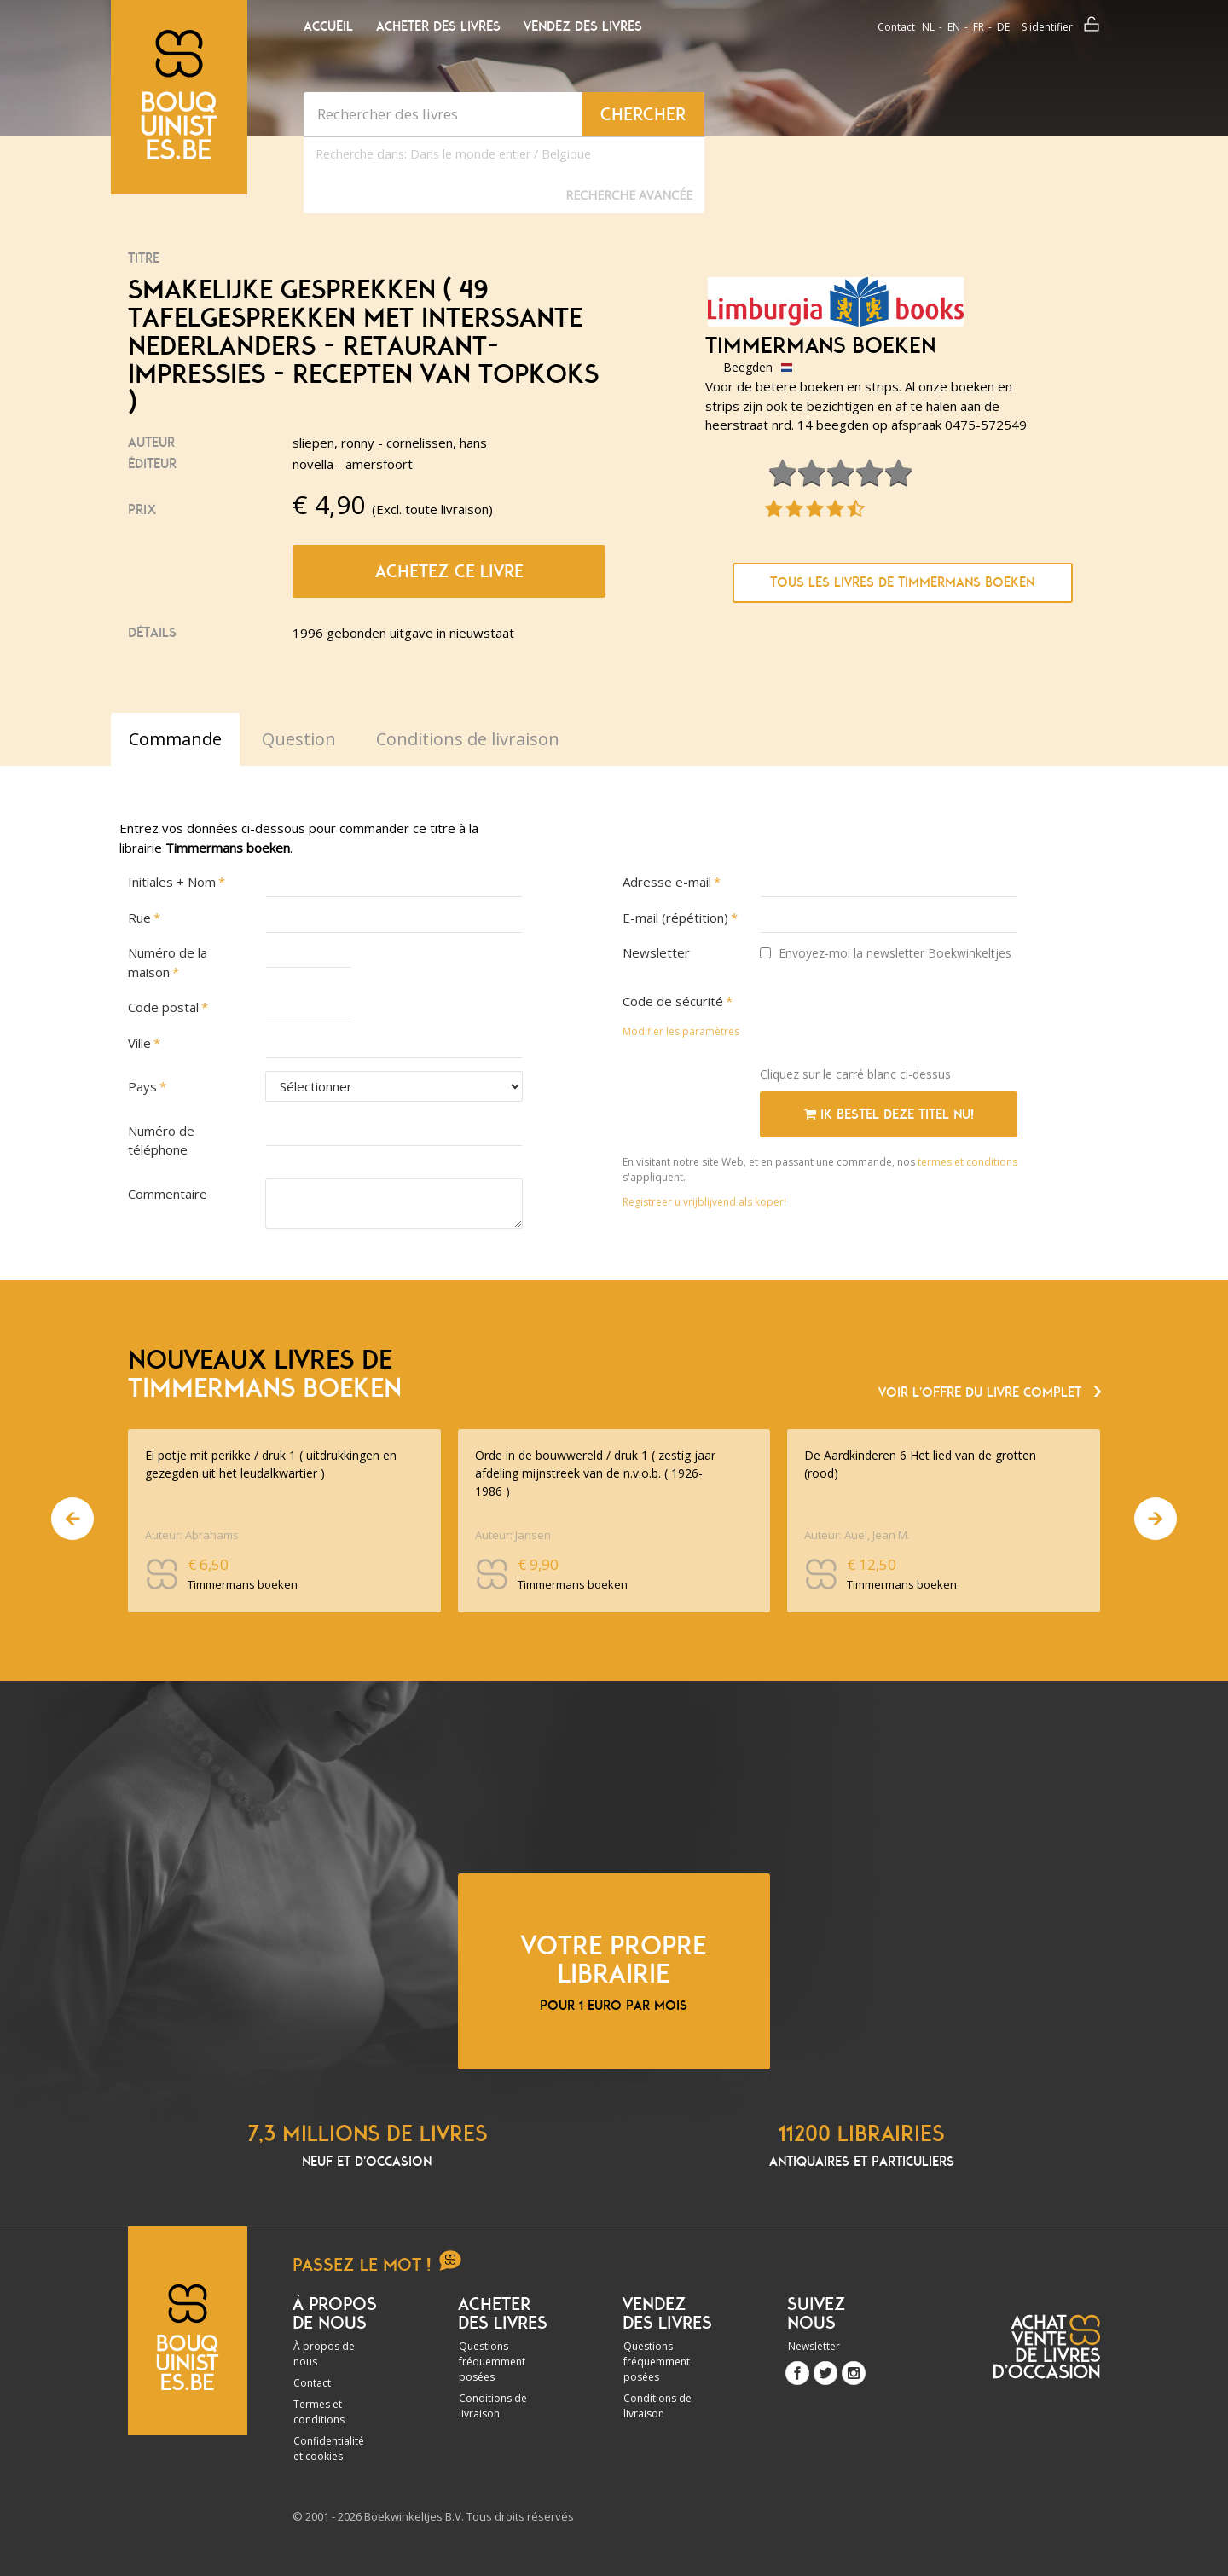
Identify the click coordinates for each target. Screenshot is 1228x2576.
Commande (175, 738)
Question (299, 738)
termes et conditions (967, 1162)
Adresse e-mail (667, 881)
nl (928, 27)
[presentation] (889, 1020)
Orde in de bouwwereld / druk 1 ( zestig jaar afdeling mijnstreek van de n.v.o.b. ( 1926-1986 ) (595, 1473)
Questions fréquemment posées (492, 2361)
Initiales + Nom (172, 881)
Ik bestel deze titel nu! (889, 1114)
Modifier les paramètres (681, 1031)
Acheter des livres (438, 26)
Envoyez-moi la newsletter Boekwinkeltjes (885, 953)
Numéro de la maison (167, 962)
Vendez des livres (583, 26)
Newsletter (656, 952)
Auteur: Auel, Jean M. (857, 1535)
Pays (142, 1086)
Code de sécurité (673, 1001)
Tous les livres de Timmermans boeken (902, 582)
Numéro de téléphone (161, 1140)
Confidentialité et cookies (328, 2448)
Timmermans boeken (820, 346)
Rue (139, 917)
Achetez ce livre (449, 571)
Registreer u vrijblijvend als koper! (704, 1202)
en (953, 27)
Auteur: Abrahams (192, 1535)
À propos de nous (324, 2354)
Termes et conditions (319, 2412)
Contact (896, 27)
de (1003, 27)
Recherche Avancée (628, 195)
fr (978, 27)
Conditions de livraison (493, 2406)
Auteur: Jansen (513, 1535)
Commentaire (167, 1193)
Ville (139, 1042)
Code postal (163, 1007)
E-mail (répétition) (675, 917)
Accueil (328, 26)
